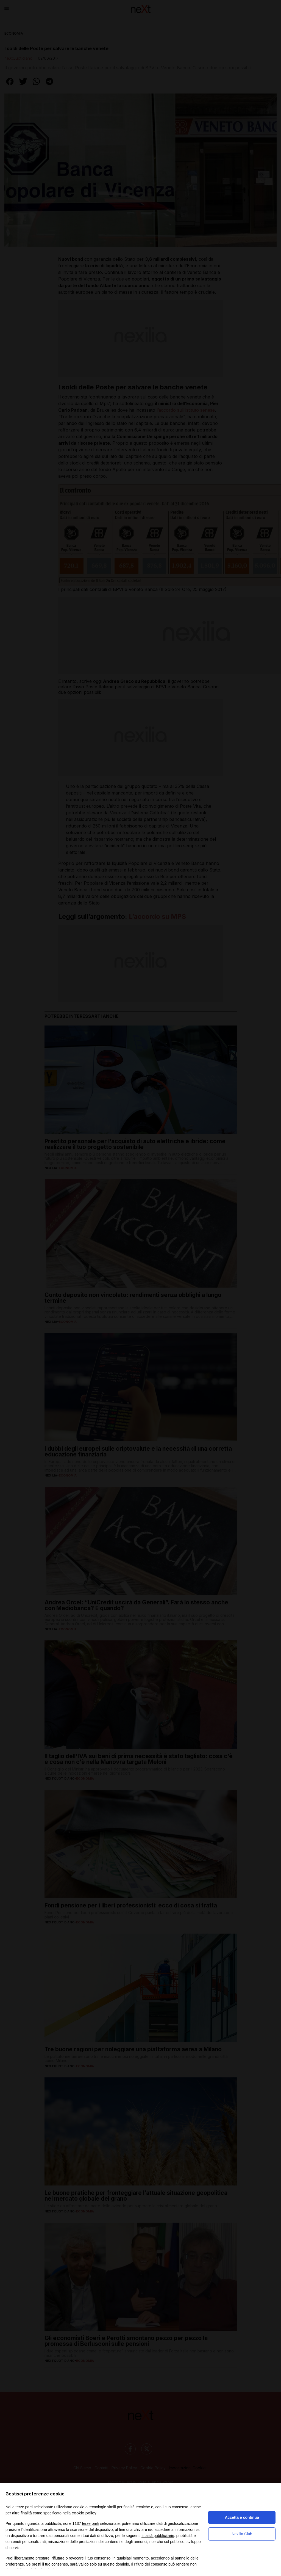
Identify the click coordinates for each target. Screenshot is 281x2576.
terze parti (90, 2523)
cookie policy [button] (84, 2513)
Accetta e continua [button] (242, 2517)
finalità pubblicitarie (157, 2535)
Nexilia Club (242, 2534)
